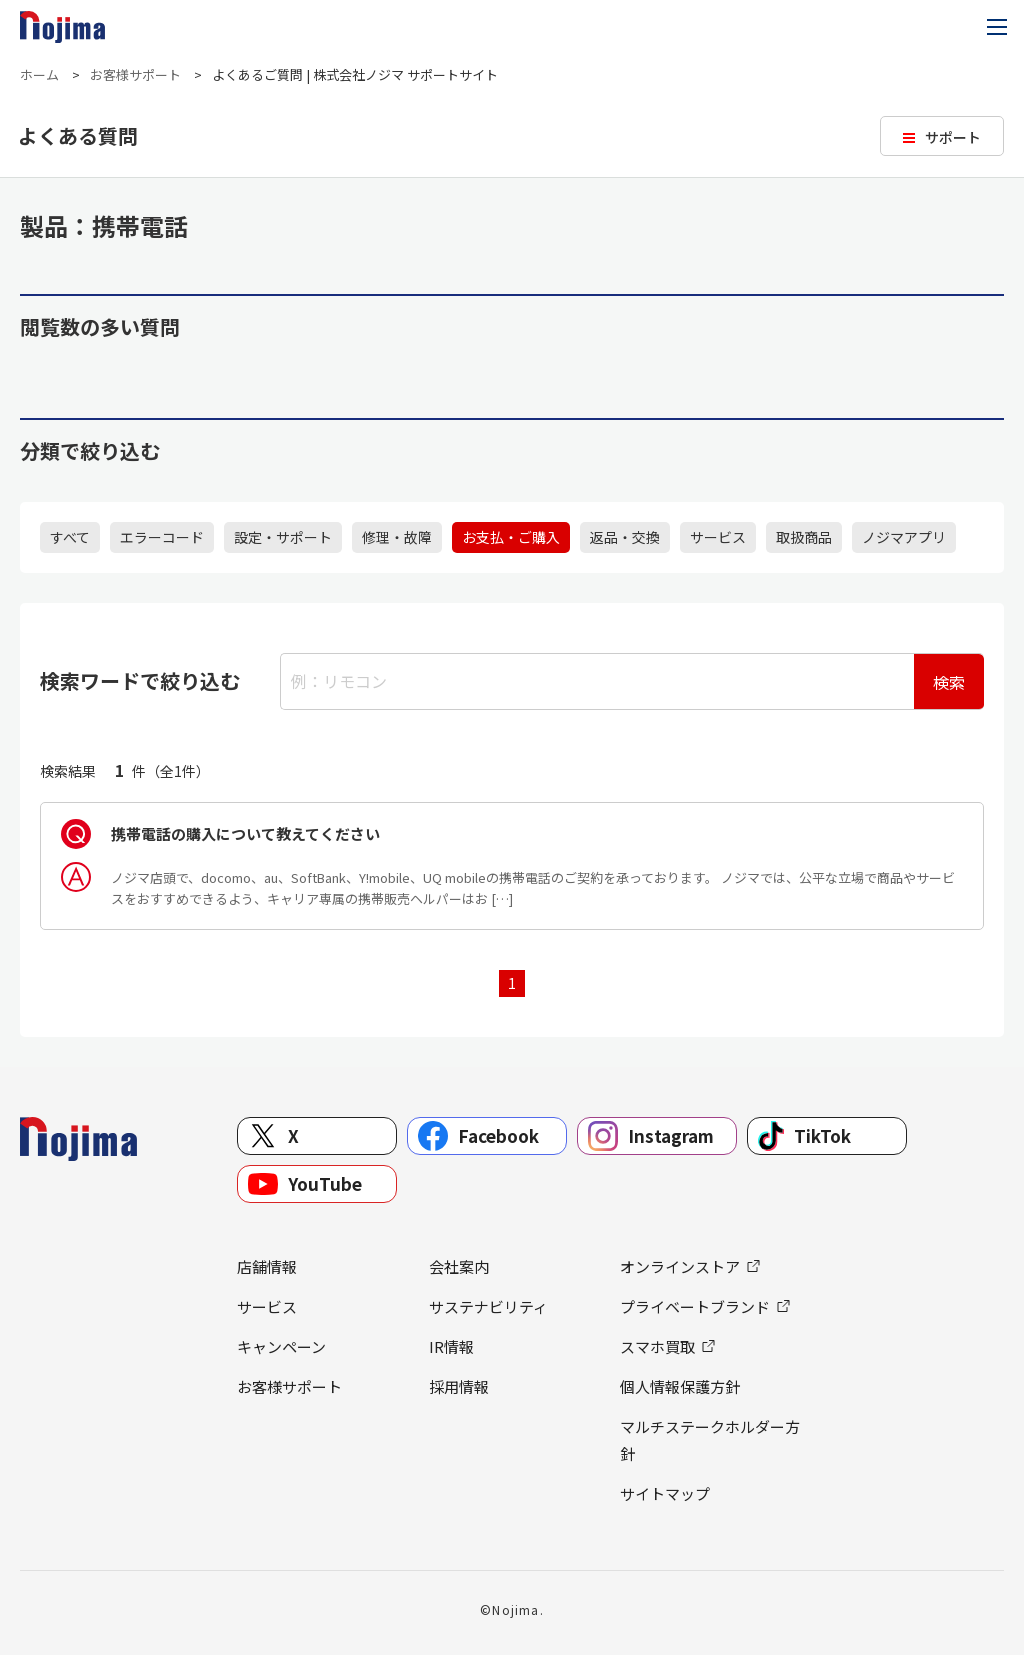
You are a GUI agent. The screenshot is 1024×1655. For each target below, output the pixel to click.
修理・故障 (397, 537)
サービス (718, 537)
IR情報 (451, 1346)
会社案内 (459, 1266)
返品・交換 (625, 537)
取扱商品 (804, 537)
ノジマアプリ (904, 537)
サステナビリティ (488, 1306)
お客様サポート (135, 74)
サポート (953, 137)
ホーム (39, 74)
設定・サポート (283, 537)
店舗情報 (267, 1266)
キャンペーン (281, 1346)
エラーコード (162, 537)
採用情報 (459, 1386)
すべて (70, 537)
